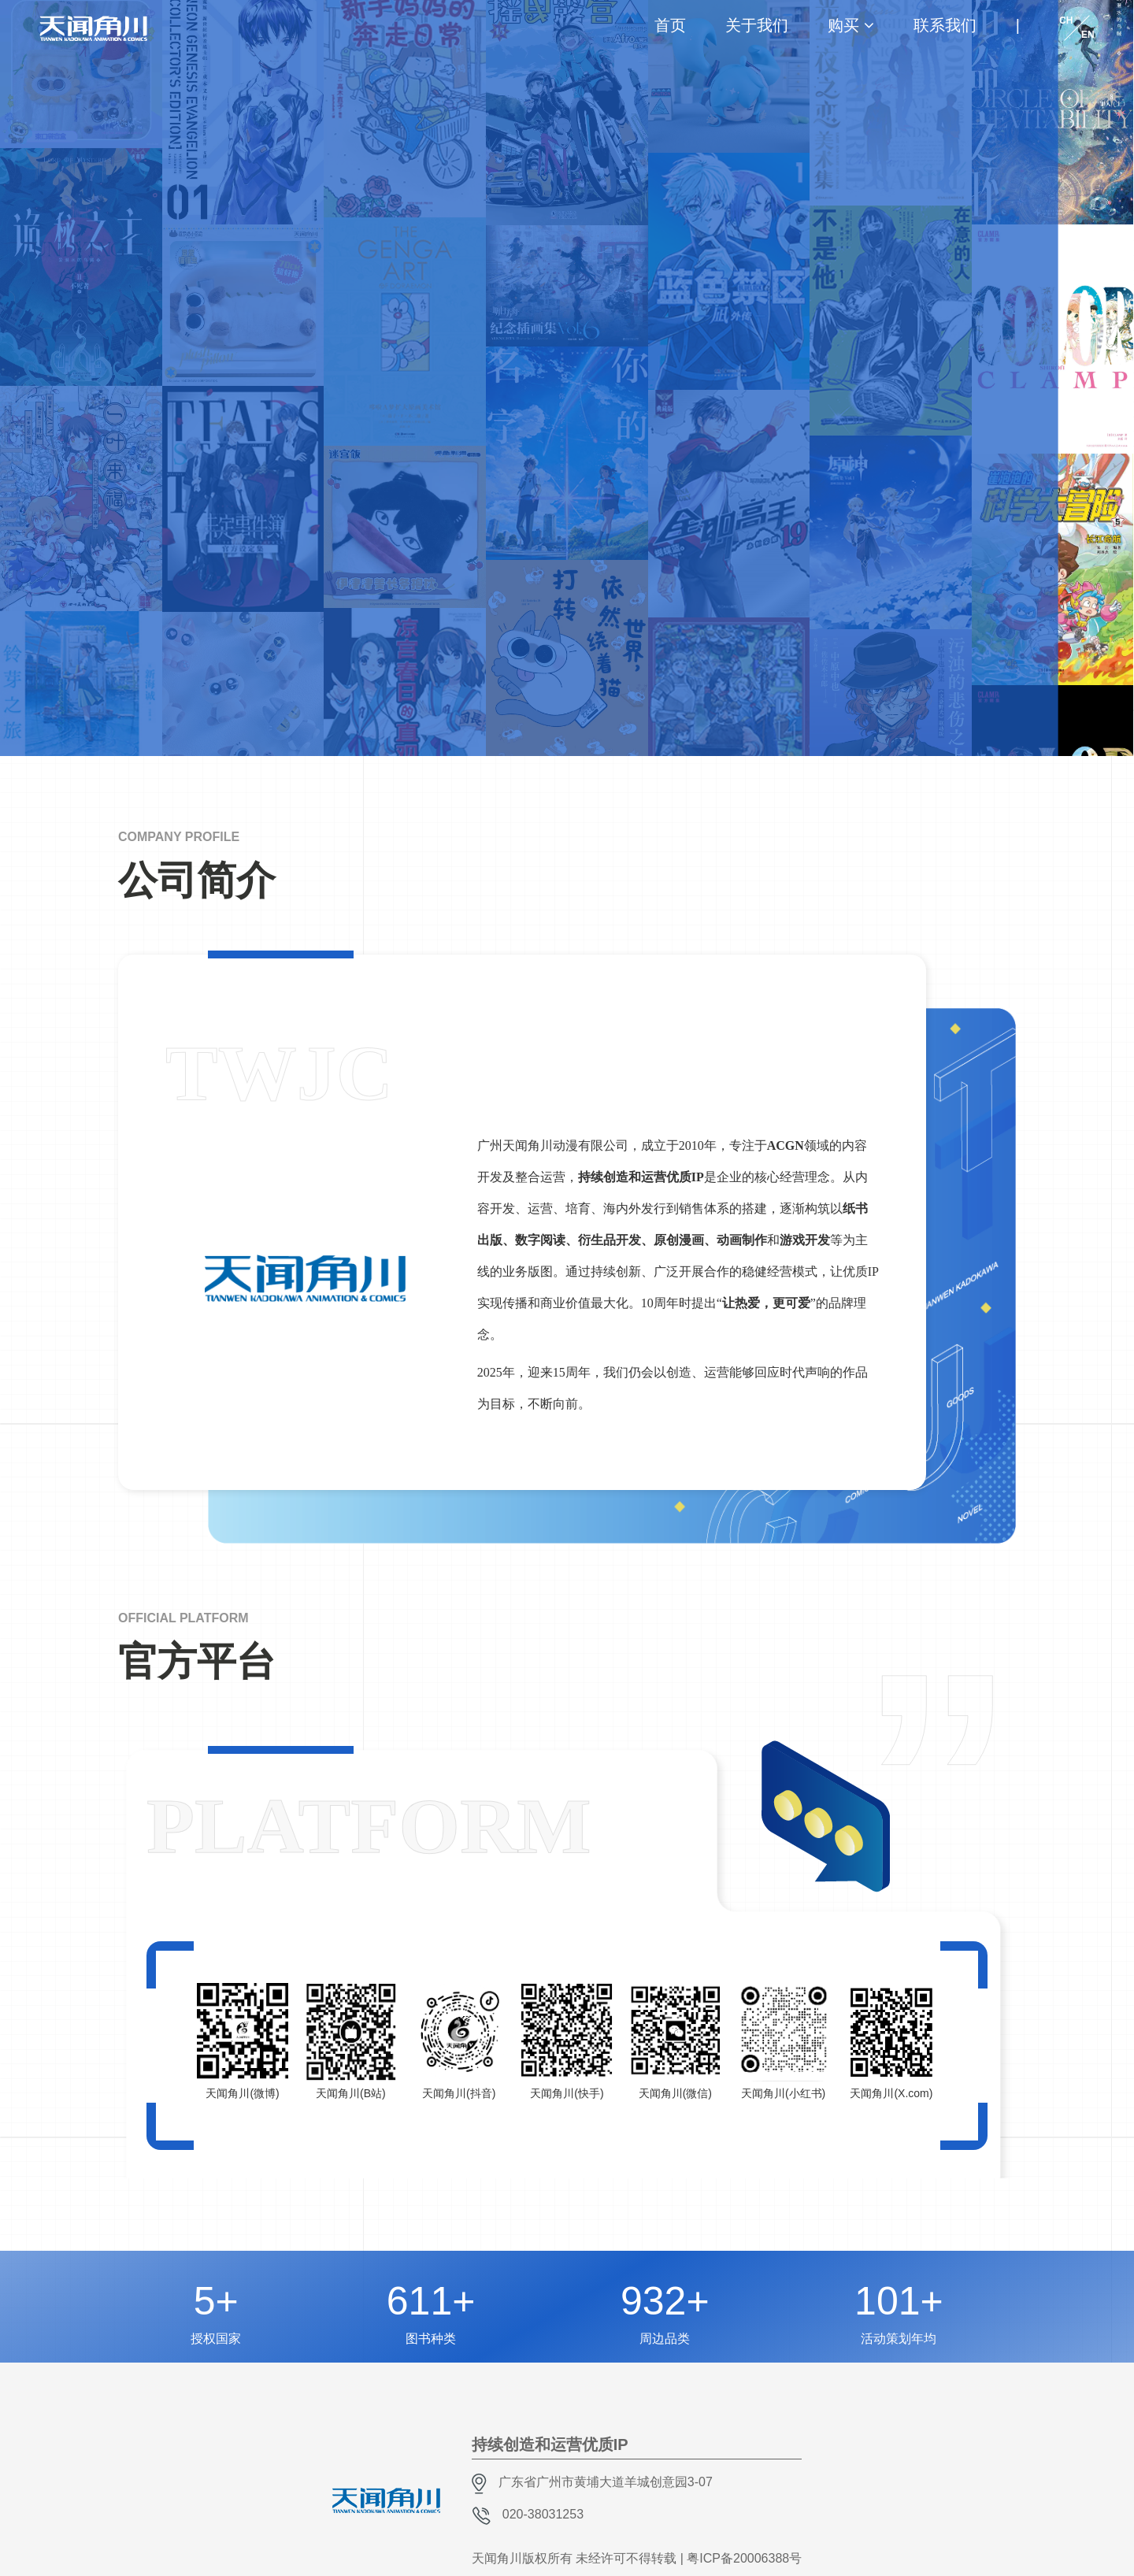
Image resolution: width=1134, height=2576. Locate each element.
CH (1066, 20)
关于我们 (756, 25)
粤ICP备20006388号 (744, 2558)
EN (1088, 34)
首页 (670, 25)
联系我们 (945, 25)
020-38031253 (543, 2514)
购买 (843, 25)
